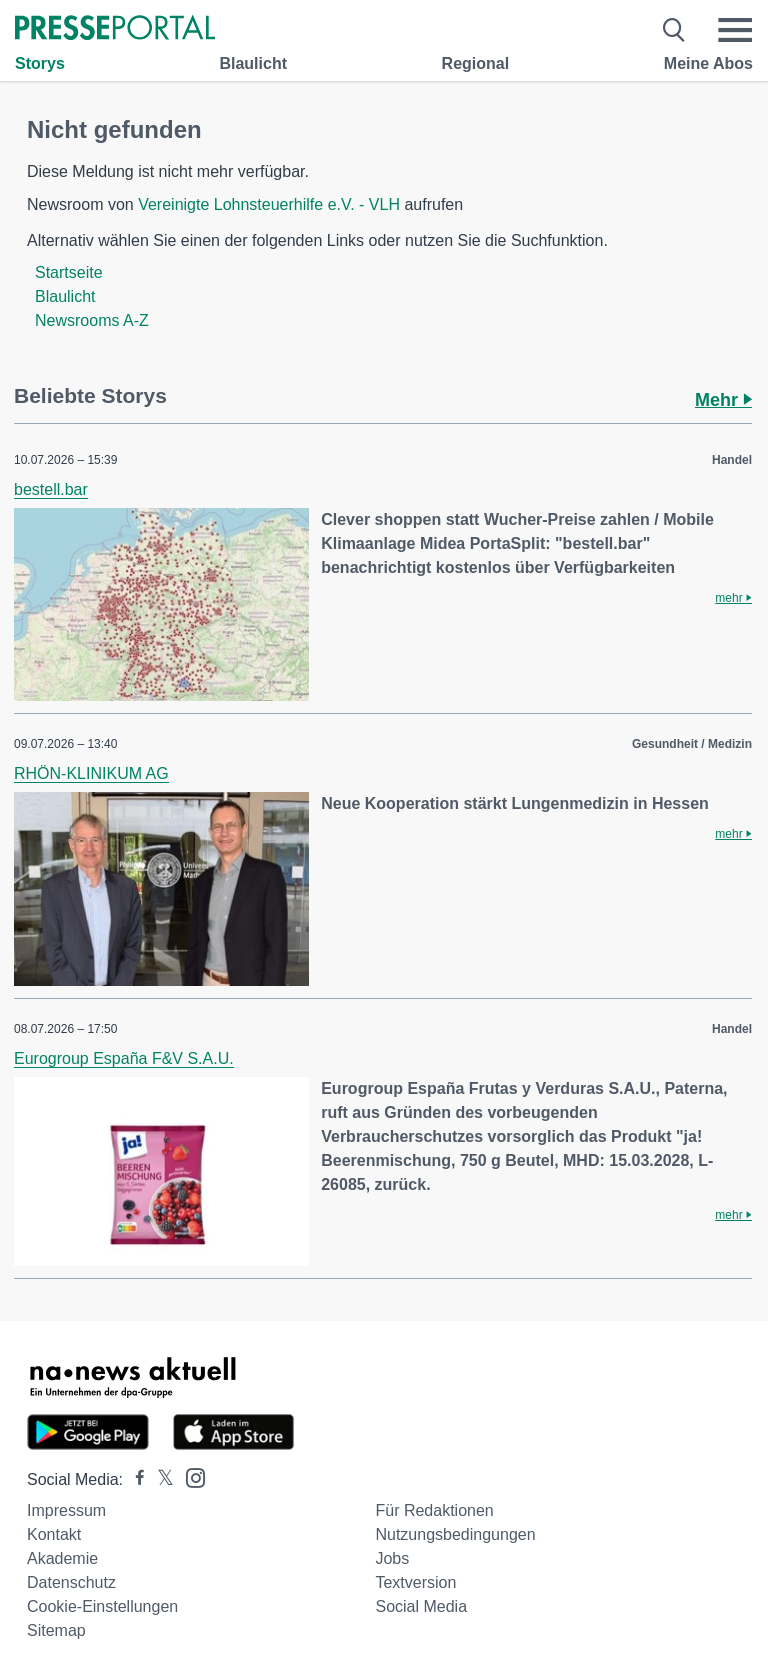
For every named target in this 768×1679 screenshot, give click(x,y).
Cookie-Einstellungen (102, 1606)
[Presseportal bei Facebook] (134, 1479)
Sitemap (56, 1630)
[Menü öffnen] (735, 30)
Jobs (392, 1558)
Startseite (69, 272)
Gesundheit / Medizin (692, 744)
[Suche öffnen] (674, 30)
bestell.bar (51, 489)
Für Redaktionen (434, 1510)
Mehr (723, 400)
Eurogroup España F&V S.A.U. (124, 1058)
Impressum (66, 1510)
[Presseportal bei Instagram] (189, 1476)
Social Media (421, 1606)
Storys (40, 63)
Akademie (62, 1558)
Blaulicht (253, 63)
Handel (732, 460)
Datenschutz (71, 1582)
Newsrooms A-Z (92, 320)
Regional (476, 63)
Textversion (415, 1582)
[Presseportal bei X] (159, 1479)
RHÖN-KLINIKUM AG (91, 773)
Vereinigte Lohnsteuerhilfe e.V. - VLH (269, 204)
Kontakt (54, 1534)
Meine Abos (708, 63)
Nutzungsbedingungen (455, 1534)
